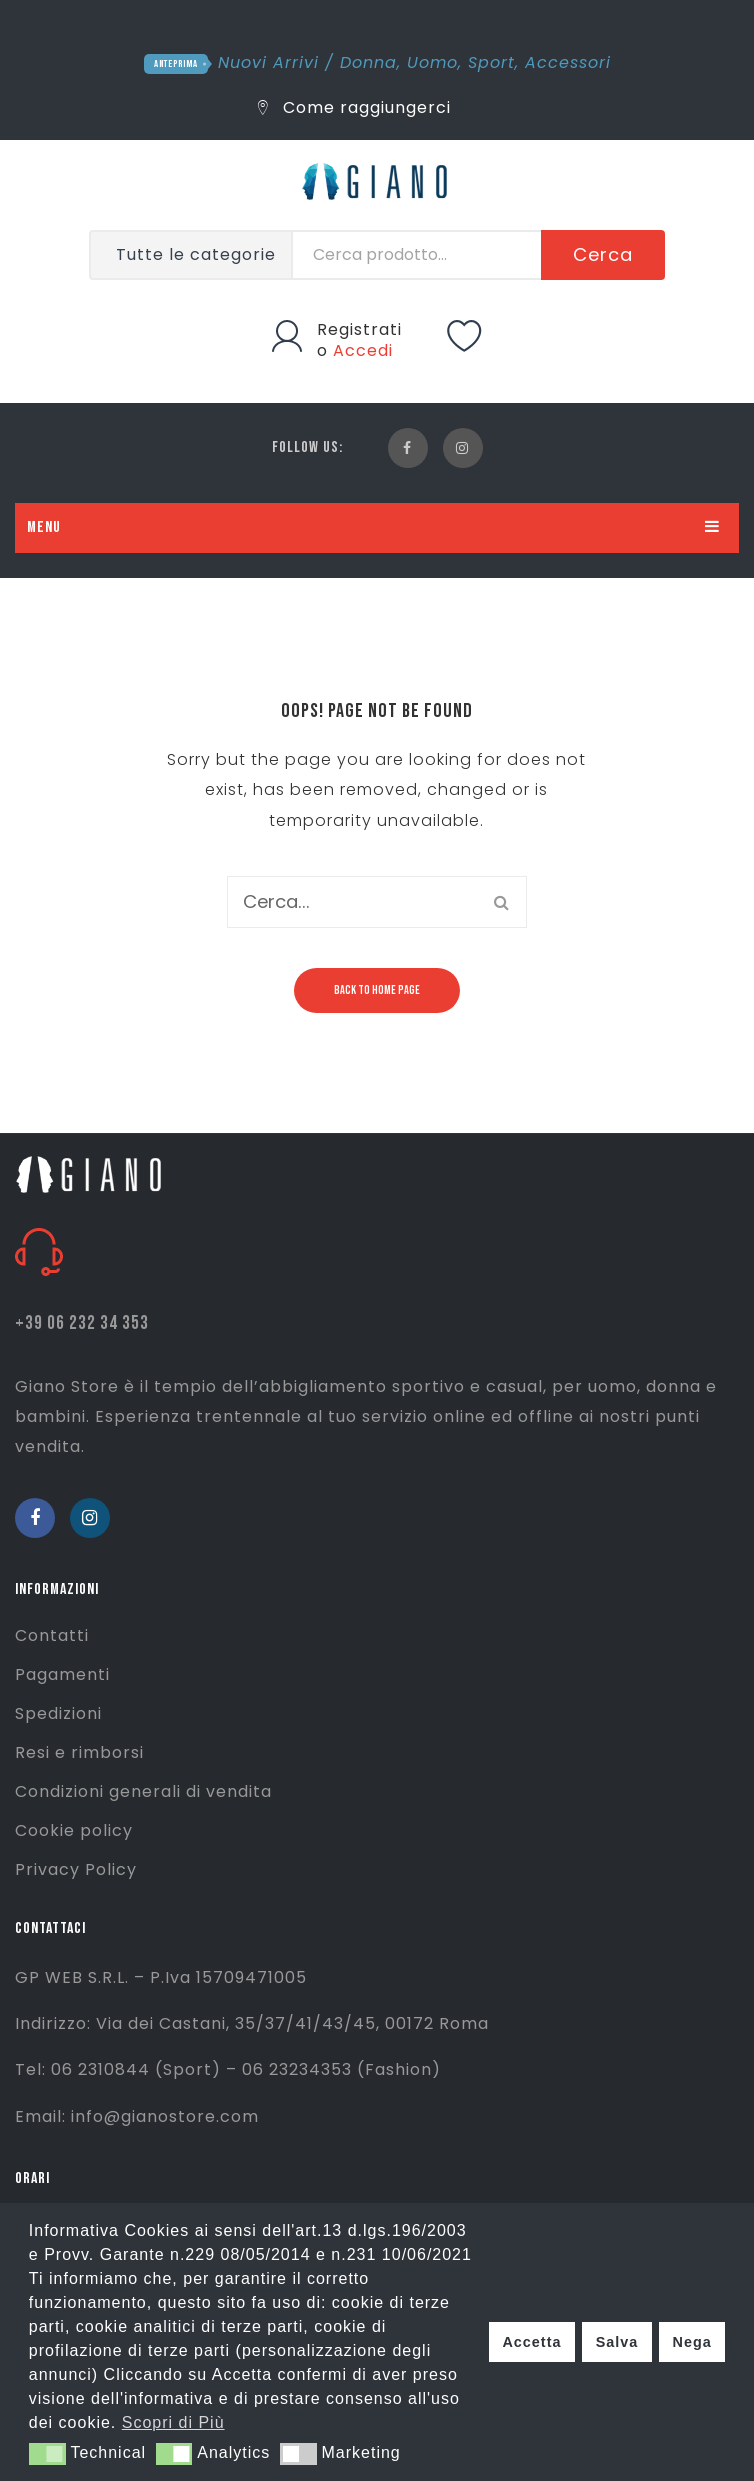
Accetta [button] (531, 2342)
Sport (491, 62)
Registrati (359, 329)
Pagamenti (62, 1674)
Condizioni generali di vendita (143, 1791)
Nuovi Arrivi (268, 62)
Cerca (603, 254)
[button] (47, 2454)
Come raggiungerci (354, 107)
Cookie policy (74, 1830)
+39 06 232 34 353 (82, 1323)
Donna (368, 62)
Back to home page (377, 990)
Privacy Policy (76, 1869)
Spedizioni (58, 1713)
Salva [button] (617, 2342)
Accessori (568, 62)
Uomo (432, 62)
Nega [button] (691, 2342)
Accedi (363, 350)
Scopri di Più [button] (173, 2422)
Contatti (52, 1635)
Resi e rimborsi (79, 1752)
